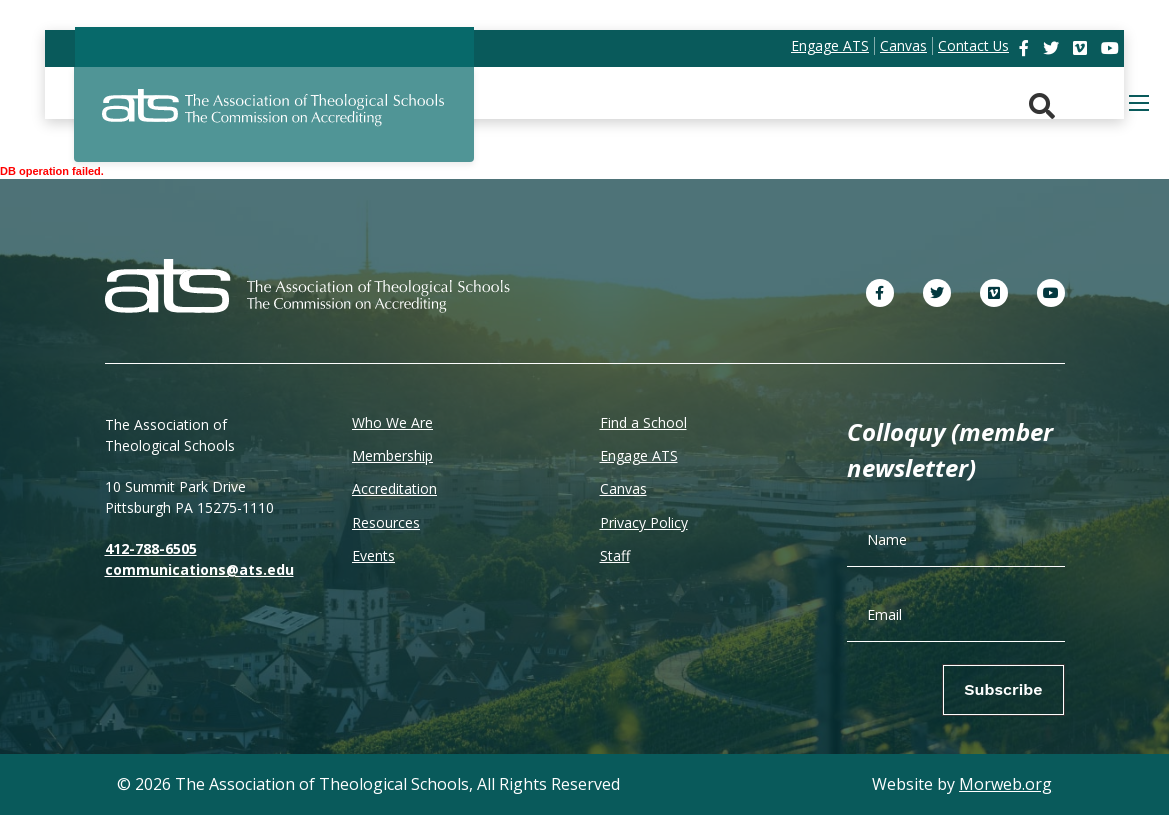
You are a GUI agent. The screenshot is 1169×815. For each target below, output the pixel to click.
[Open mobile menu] (1139, 103)
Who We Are (392, 422)
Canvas (623, 488)
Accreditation (394, 488)
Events (373, 555)
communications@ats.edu (199, 569)
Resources (386, 522)
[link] (1026, 48)
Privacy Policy (644, 522)
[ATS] (274, 119)
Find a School (643, 422)
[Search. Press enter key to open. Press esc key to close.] (1042, 106)
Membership (392, 455)
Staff (615, 555)
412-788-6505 (151, 548)
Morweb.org (1005, 784)
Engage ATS (639, 455)
